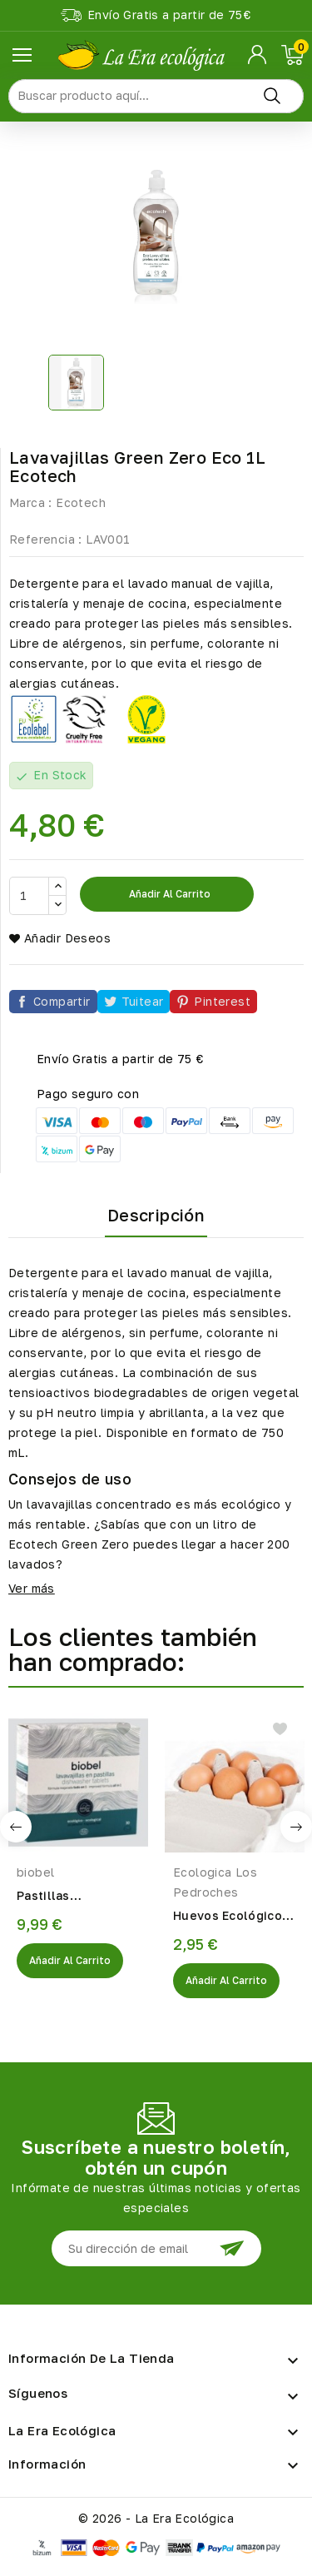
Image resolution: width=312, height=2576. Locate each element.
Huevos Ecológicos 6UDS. (231, 1916)
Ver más (31, 1588)
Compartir (62, 1001)
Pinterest (222, 1001)
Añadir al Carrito (70, 1960)
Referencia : (45, 539)
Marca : (30, 502)
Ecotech (81, 502)
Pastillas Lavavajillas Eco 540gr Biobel (65, 1896)
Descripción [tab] (156, 1215)
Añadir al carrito (168, 894)
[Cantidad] (29, 896)
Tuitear (142, 1001)
